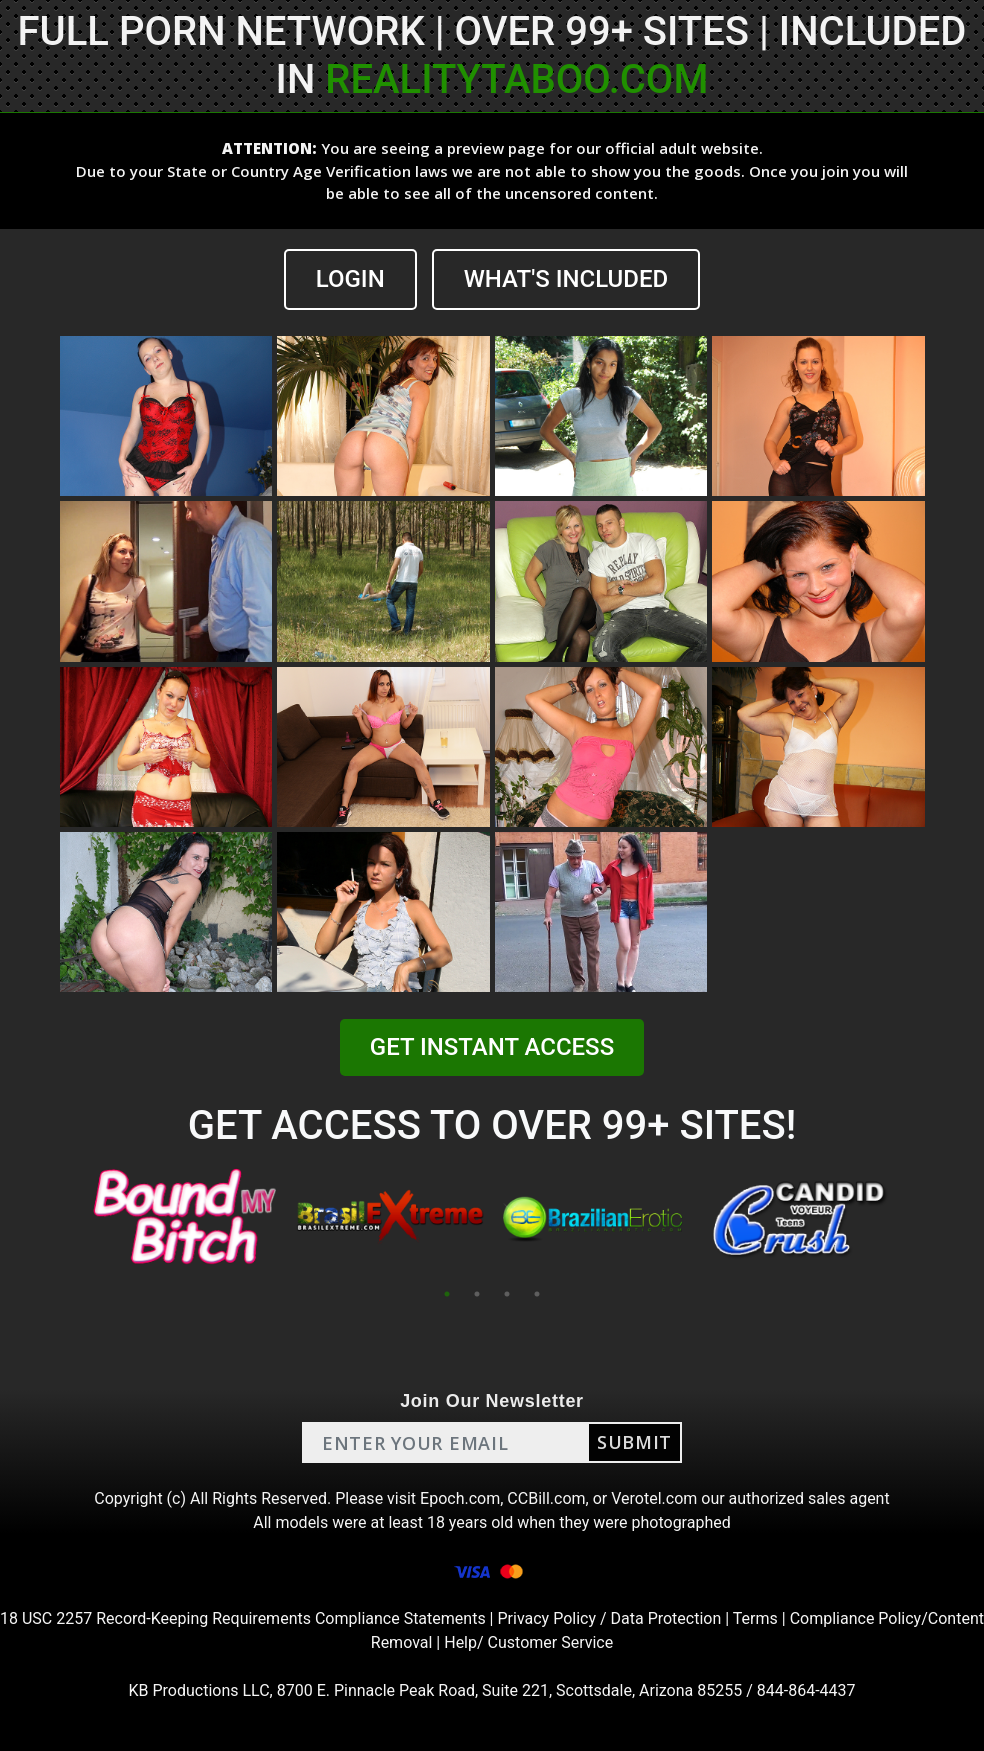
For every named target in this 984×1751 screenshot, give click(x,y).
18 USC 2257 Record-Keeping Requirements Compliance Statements (243, 1618)
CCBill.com (546, 1498)
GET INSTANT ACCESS (492, 1047)
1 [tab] (447, 1294)
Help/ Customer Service (528, 1642)
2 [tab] (477, 1294)
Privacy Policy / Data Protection (609, 1618)
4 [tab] (537, 1294)
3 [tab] (507, 1294)
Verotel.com (654, 1498)
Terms (755, 1618)
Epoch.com (460, 1498)
